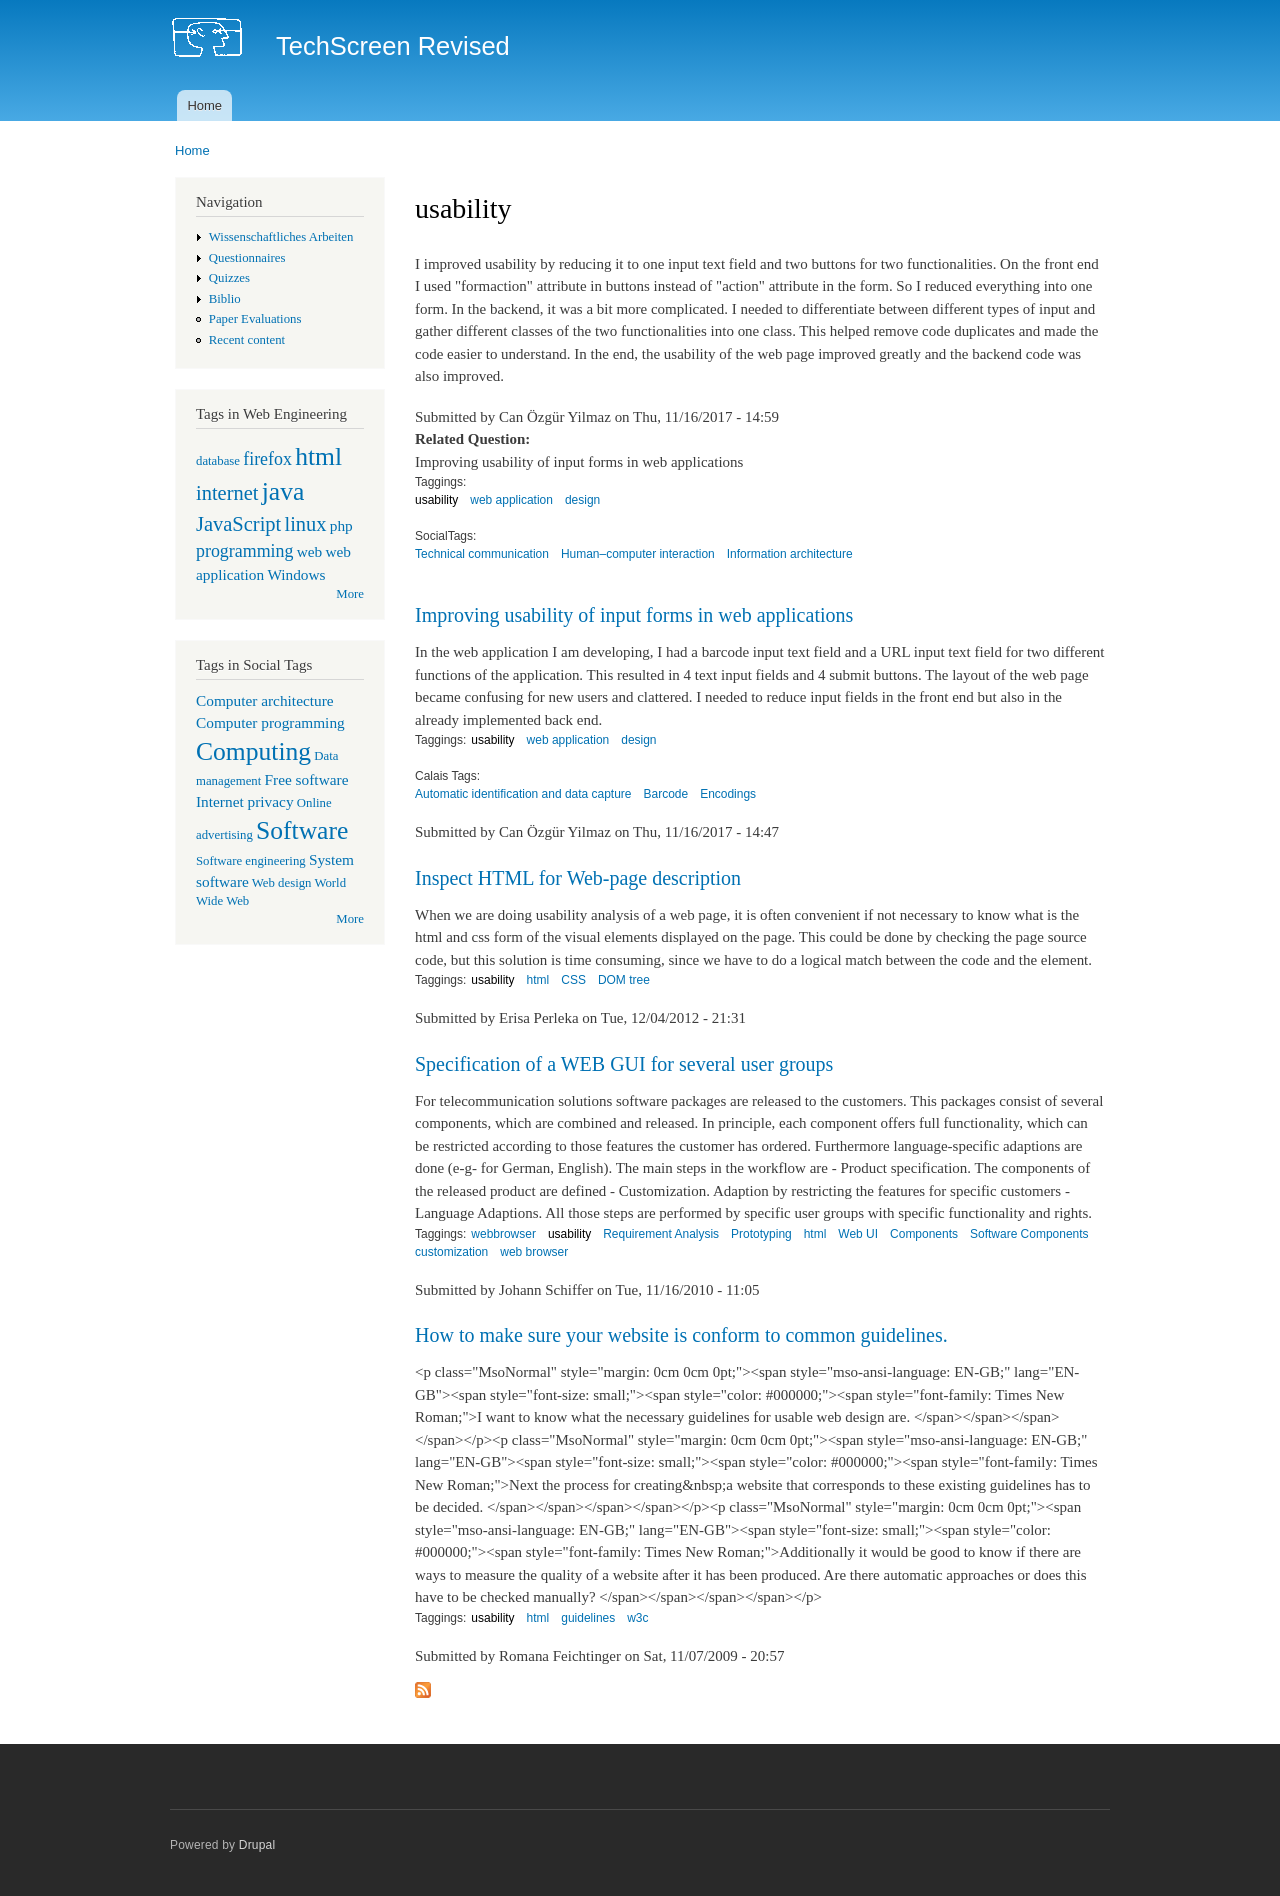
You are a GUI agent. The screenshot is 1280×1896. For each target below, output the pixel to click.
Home (204, 105)
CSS (573, 980)
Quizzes (229, 278)
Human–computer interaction (638, 554)
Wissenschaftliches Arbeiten (281, 237)
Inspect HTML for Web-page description (578, 878)
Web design (282, 883)
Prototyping (761, 1234)
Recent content (247, 340)
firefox (267, 459)
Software (302, 830)
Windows (296, 574)
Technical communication (482, 554)
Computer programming (270, 722)
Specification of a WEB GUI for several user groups (624, 1064)
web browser (534, 1252)
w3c (637, 1618)
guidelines (588, 1618)
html (318, 456)
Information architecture (790, 554)
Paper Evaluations (255, 319)
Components (924, 1234)
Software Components (1029, 1234)
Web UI (858, 1234)
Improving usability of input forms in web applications (634, 615)
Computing (253, 751)
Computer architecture (265, 700)
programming (244, 551)
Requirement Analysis (661, 1234)
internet (227, 493)
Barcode (666, 794)
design (582, 500)
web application (511, 500)
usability (436, 500)
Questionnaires (247, 258)
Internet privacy (245, 801)
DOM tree (624, 980)
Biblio (225, 299)
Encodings (728, 794)
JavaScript (238, 524)
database (218, 461)
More (350, 594)
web (310, 551)
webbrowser (503, 1234)
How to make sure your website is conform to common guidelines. (681, 1335)
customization (451, 1252)
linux (305, 524)
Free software (307, 779)
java (283, 491)
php (341, 525)
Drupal (257, 1845)
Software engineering (251, 861)
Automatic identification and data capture (523, 794)
